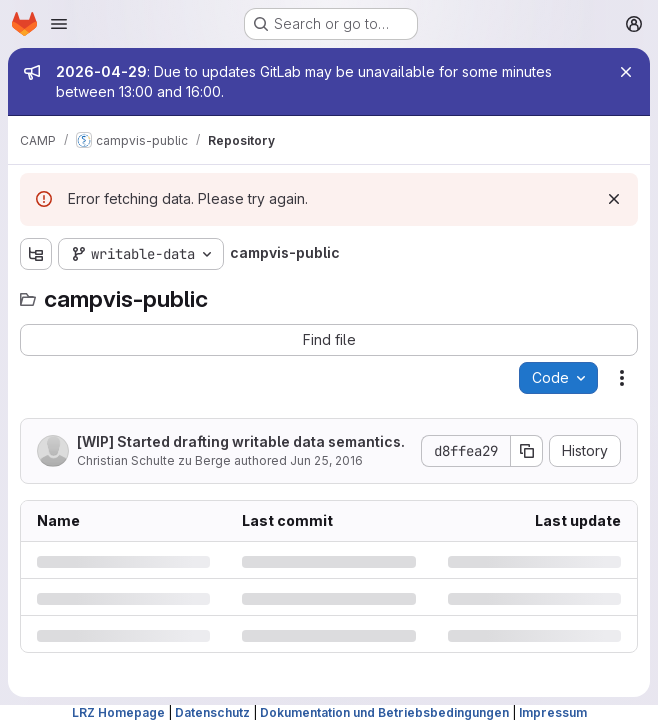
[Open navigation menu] (59, 24)
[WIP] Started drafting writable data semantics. (241, 441)
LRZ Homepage (118, 712)
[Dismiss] (614, 199)
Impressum (553, 712)
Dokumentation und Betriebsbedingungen (384, 712)
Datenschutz (212, 712)
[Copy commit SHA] (527, 451)
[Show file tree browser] (36, 254)
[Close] (626, 72)
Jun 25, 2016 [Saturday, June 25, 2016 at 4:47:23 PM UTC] (326, 460)
